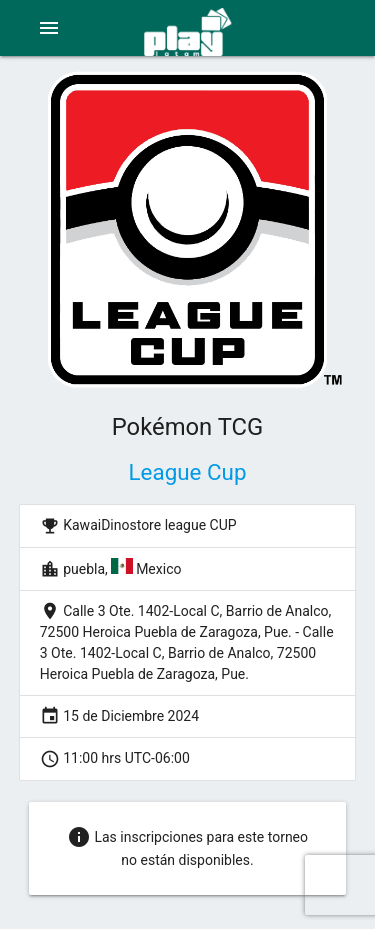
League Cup (188, 472)
